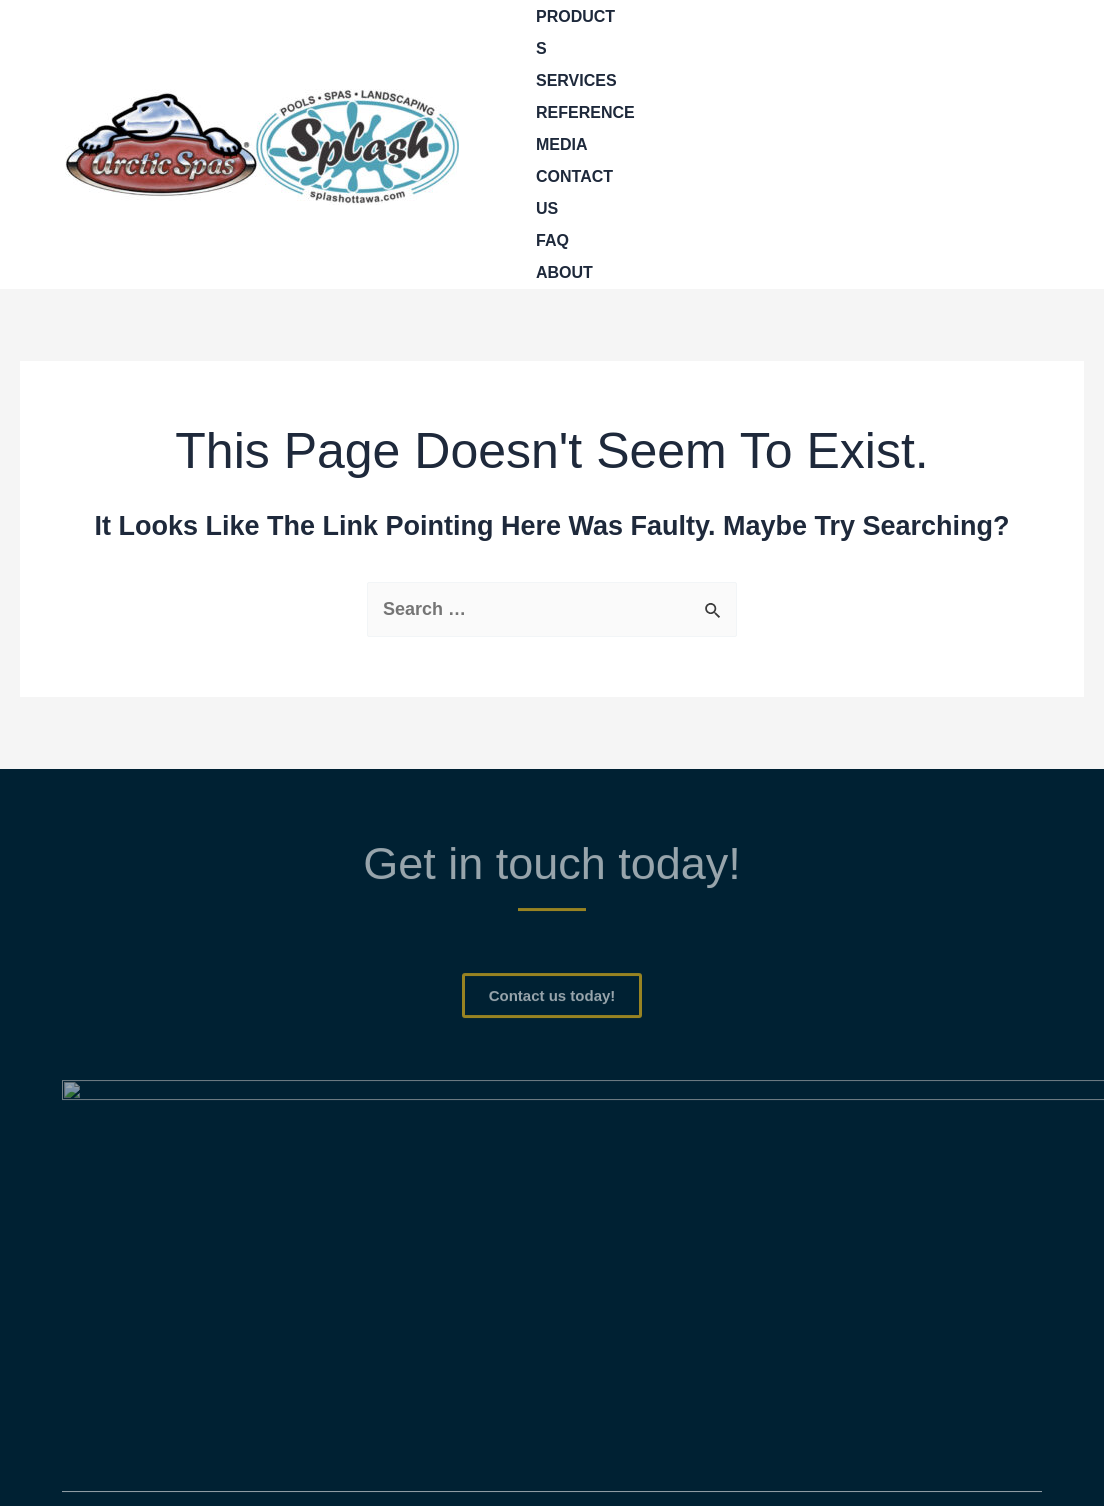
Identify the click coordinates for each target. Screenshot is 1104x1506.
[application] (635, 33)
